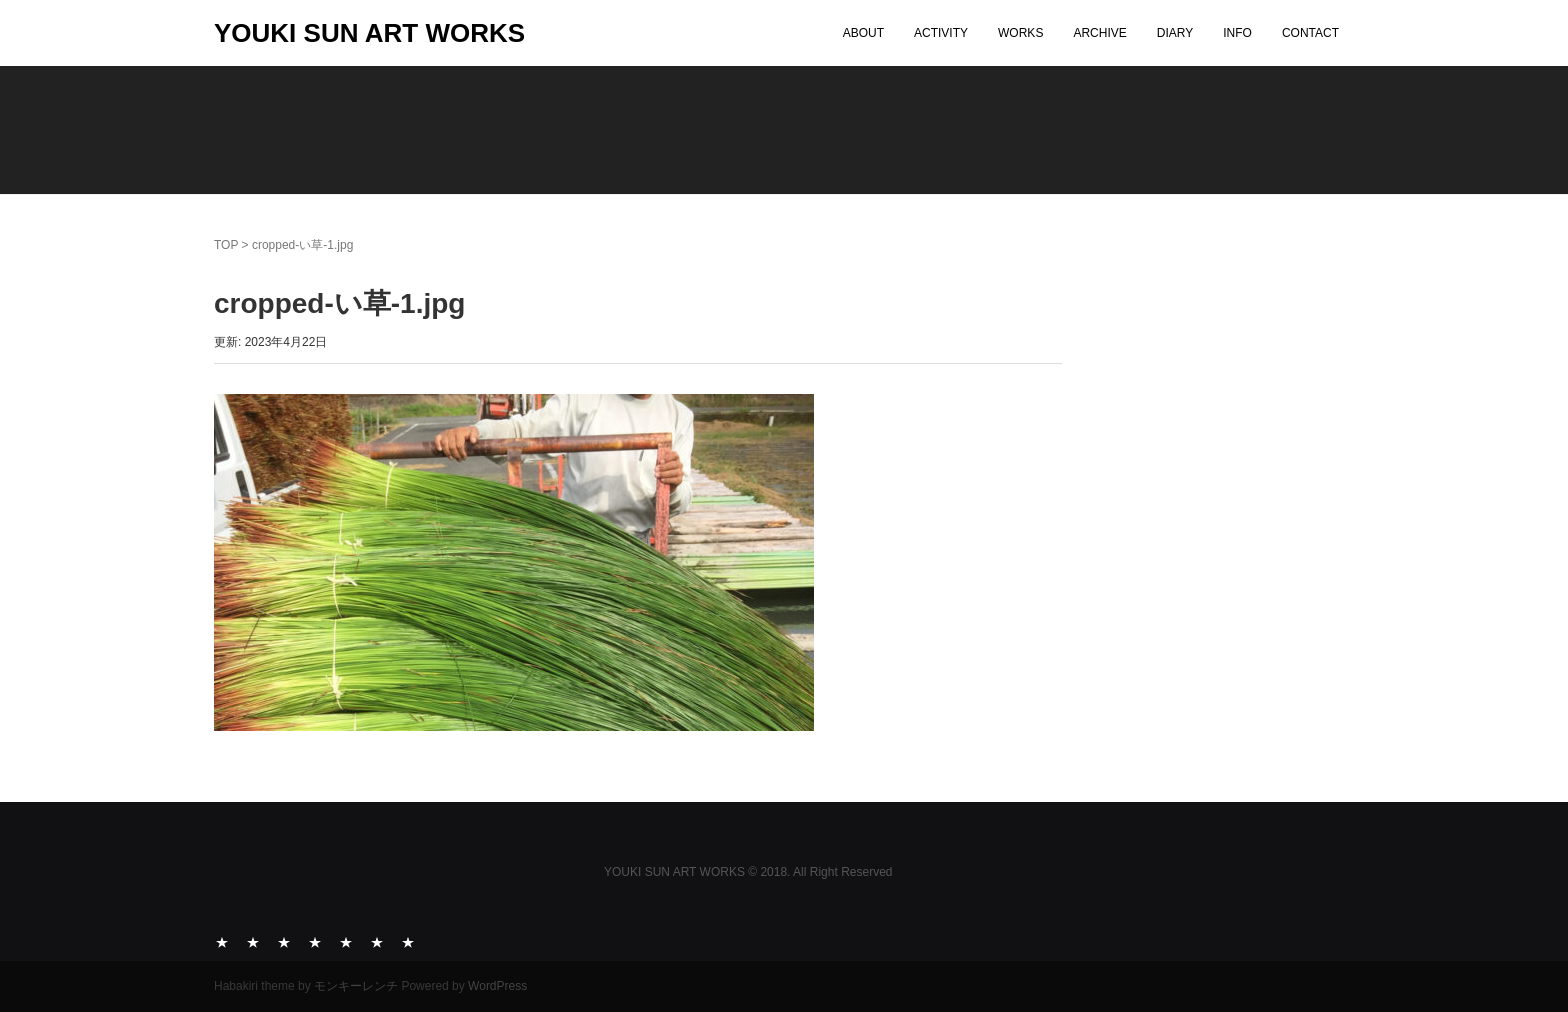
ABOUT (863, 33)
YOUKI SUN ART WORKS (369, 33)
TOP (226, 245)
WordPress (497, 986)
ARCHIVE (1099, 33)
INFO (1237, 33)
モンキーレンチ (356, 986)
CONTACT (1310, 33)
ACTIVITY (941, 33)
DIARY (1175, 33)
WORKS (1020, 33)
